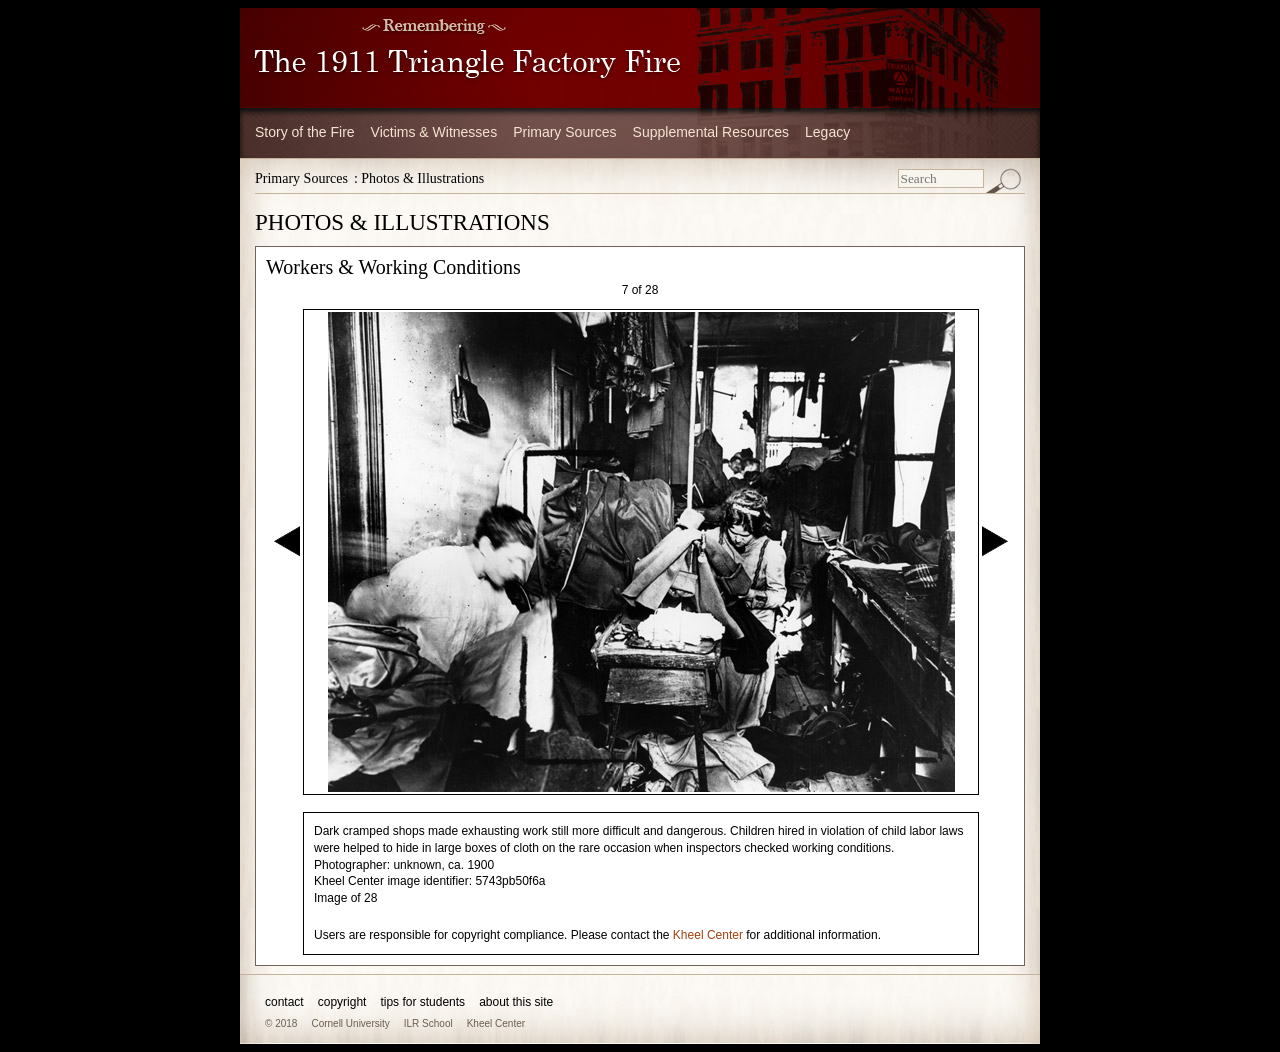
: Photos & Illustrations (419, 178)
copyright (342, 1002)
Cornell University (350, 1023)
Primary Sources (564, 132)
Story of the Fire (305, 132)
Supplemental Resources (711, 132)
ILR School (428, 1023)
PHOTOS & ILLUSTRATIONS (402, 222)
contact (284, 1002)
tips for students (422, 1002)
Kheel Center (708, 935)
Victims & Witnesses (434, 132)
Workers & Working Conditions (393, 267)
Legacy (827, 132)
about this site (516, 1002)
